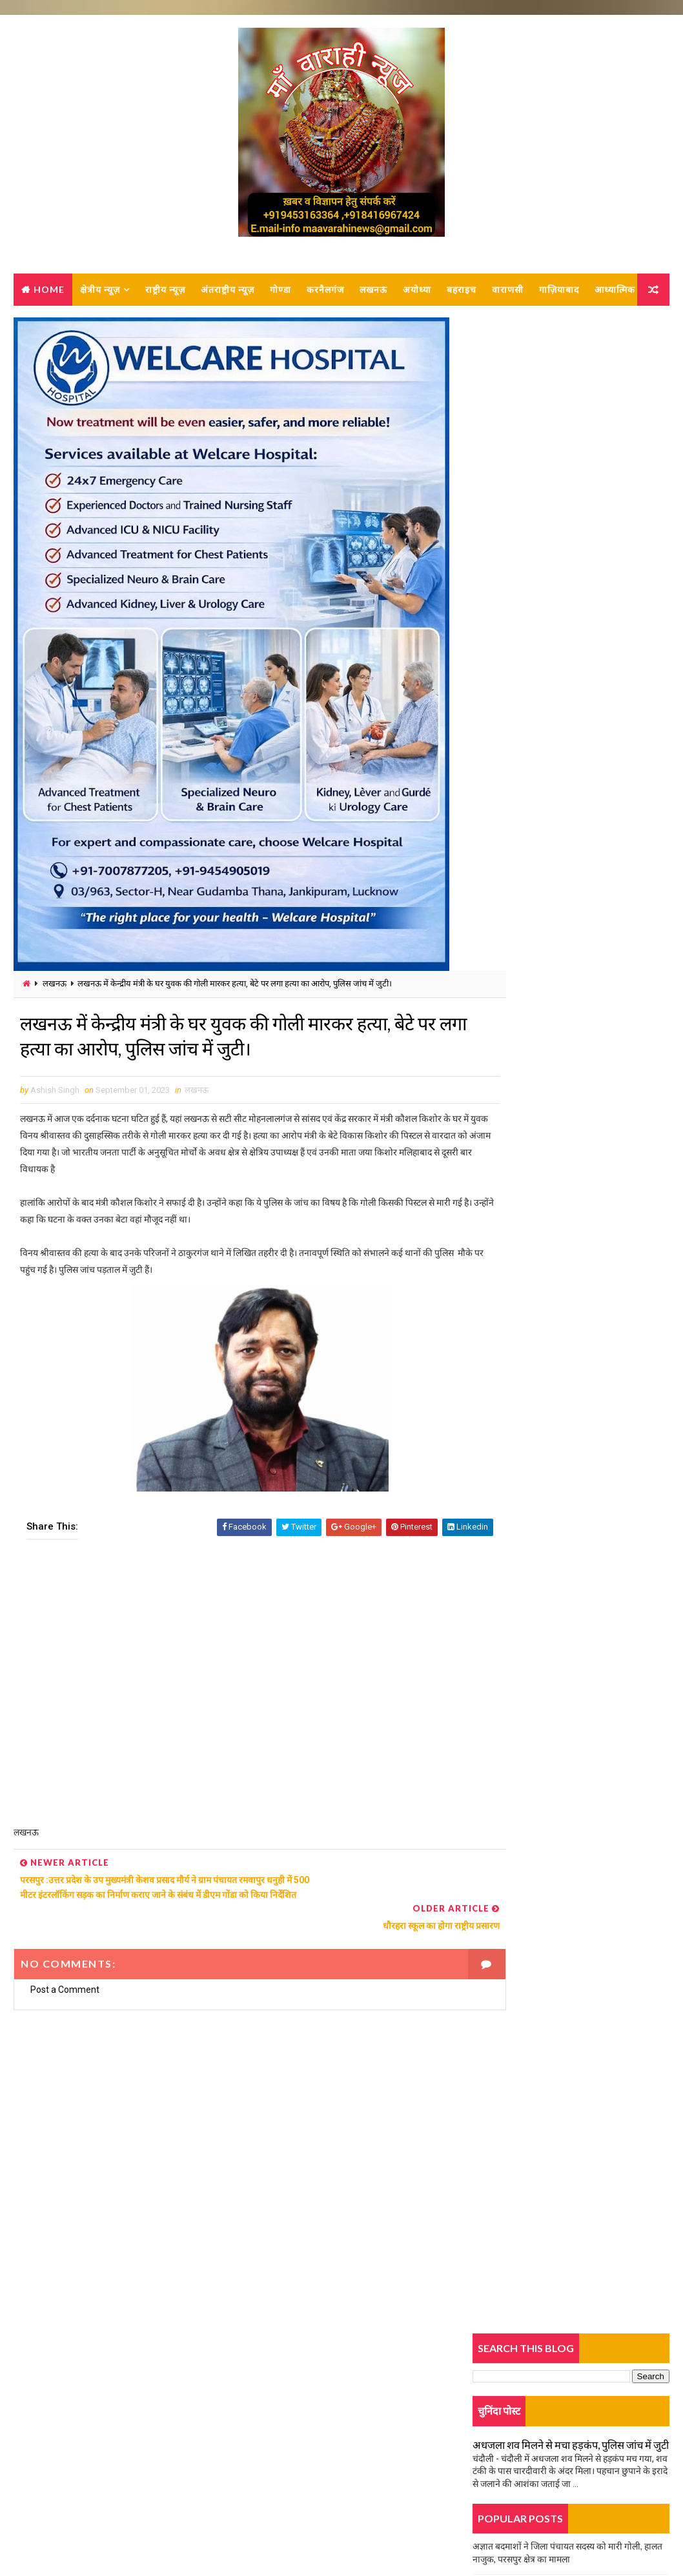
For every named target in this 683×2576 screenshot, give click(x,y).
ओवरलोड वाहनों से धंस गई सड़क (525, 634)
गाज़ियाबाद (559, 293)
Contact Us (52, 2444)
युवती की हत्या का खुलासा (514, 606)
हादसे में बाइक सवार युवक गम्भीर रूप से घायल (547, 962)
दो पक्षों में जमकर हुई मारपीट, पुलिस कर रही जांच (551, 577)
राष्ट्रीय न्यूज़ (165, 293)
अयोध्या (417, 293)
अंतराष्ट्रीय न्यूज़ (227, 293)
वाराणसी (508, 293)
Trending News (505, 814)
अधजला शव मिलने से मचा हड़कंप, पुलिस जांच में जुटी (571, 434)
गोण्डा (280, 293)
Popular (571, 811)
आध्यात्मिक (41, 326)
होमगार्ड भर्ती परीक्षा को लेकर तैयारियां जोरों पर (548, 933)
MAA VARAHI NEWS (156, 2533)
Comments (636, 811)
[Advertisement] (237, 1701)
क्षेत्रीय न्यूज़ (100, 293)
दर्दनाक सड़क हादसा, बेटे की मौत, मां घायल (541, 704)
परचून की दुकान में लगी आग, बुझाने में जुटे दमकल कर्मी (561, 1095)
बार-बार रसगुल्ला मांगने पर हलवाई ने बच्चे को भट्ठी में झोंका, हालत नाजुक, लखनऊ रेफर (601, 1178)
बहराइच (461, 293)
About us (48, 2426)
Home (49, 293)
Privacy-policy (58, 2463)
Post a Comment (64, 1983)
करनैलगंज (325, 293)
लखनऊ (373, 293)
